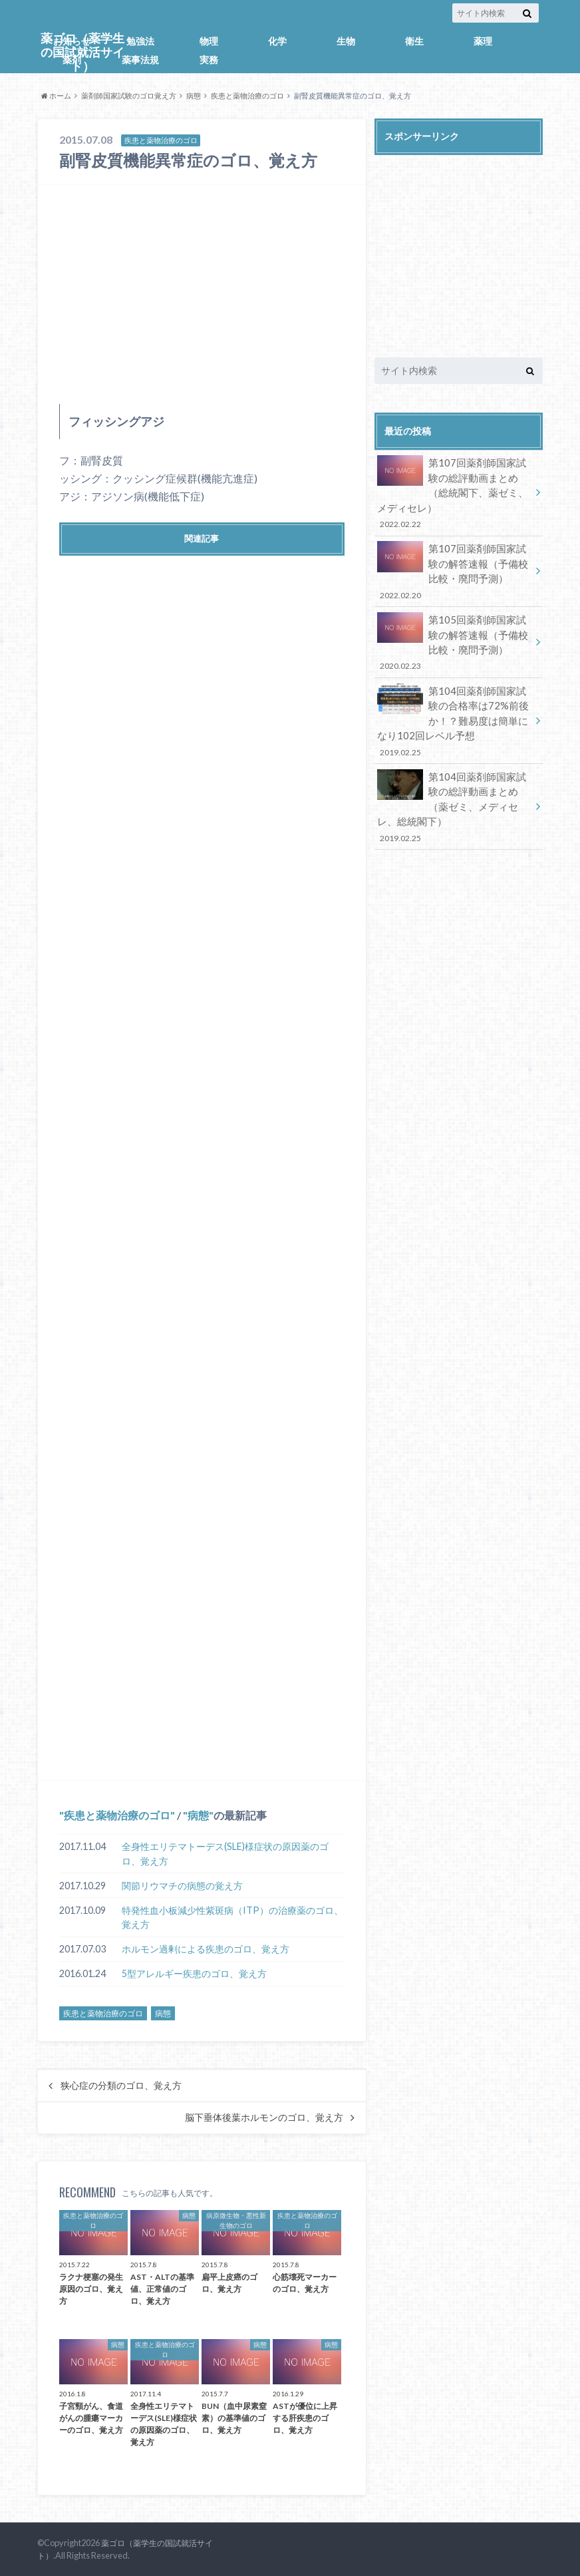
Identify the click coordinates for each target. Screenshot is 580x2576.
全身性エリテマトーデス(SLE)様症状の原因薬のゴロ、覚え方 (225, 1854)
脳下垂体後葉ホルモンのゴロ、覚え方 (264, 2117)
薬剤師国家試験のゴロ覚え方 (128, 95)
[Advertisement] (202, 294)
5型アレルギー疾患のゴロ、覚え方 (194, 1973)
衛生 (414, 41)
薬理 (483, 41)
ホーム (56, 95)
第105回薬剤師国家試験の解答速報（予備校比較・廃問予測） (454, 634)
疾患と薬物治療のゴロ (247, 95)
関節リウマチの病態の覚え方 (182, 1885)
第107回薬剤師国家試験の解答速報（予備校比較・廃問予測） (454, 567)
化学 (277, 41)
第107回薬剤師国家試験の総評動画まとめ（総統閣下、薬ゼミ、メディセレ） (454, 491)
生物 (346, 41)
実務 (209, 59)
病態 (193, 95)
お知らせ (71, 41)
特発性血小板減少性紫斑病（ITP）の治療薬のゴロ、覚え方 (232, 1918)
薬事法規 (140, 59)
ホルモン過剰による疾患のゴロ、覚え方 (205, 1948)
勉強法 (140, 41)
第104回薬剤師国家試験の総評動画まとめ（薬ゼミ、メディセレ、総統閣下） (454, 791)
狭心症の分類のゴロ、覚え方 (121, 2085)
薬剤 (72, 59)
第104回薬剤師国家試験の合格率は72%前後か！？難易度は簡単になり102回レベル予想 (454, 709)
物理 (209, 41)
